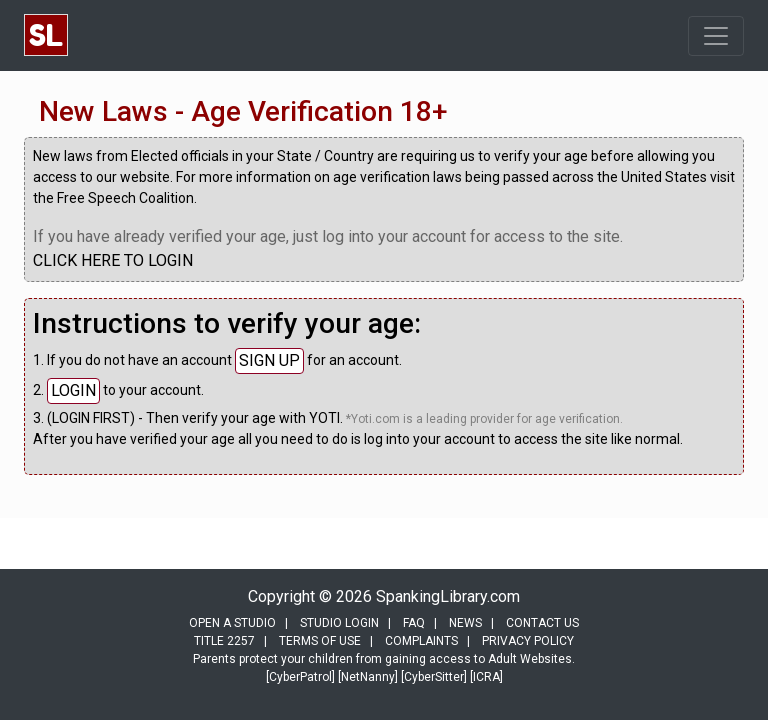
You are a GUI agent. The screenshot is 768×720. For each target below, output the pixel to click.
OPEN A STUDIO (232, 623)
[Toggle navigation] (716, 36)
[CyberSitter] (434, 677)
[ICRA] (486, 677)
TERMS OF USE (320, 641)
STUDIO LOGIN (339, 623)
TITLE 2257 (224, 641)
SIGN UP (269, 360)
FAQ (414, 623)
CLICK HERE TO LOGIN (113, 260)
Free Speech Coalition (125, 198)
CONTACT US (542, 623)
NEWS (465, 623)
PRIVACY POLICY (528, 641)
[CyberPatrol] (300, 677)
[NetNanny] (368, 677)
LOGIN (73, 390)
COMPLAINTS (421, 641)
